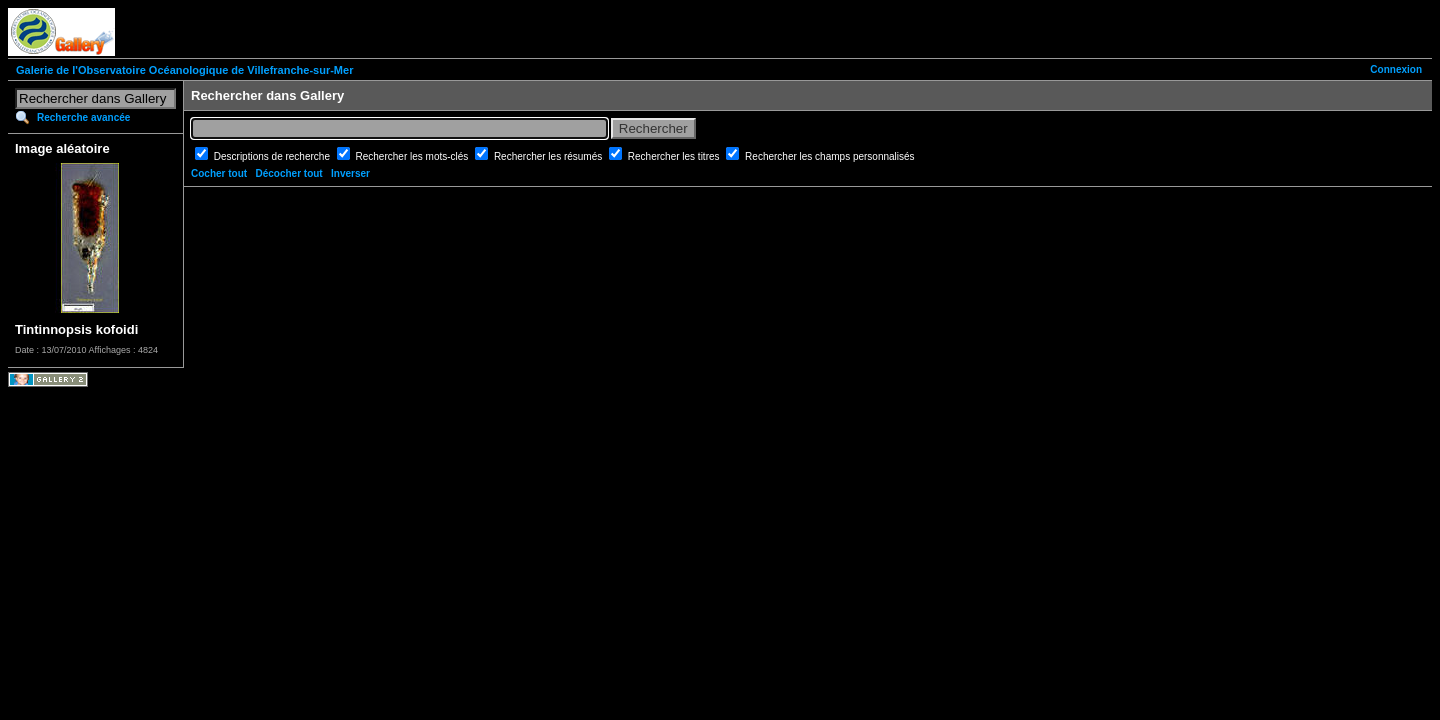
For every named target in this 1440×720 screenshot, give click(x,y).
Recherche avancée (83, 117)
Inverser (350, 173)
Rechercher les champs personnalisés (830, 156)
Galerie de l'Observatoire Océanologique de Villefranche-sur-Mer (184, 70)
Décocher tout (288, 173)
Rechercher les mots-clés (414, 156)
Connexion (1396, 69)
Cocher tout (219, 173)
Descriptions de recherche (273, 156)
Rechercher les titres (675, 156)
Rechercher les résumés (549, 156)
